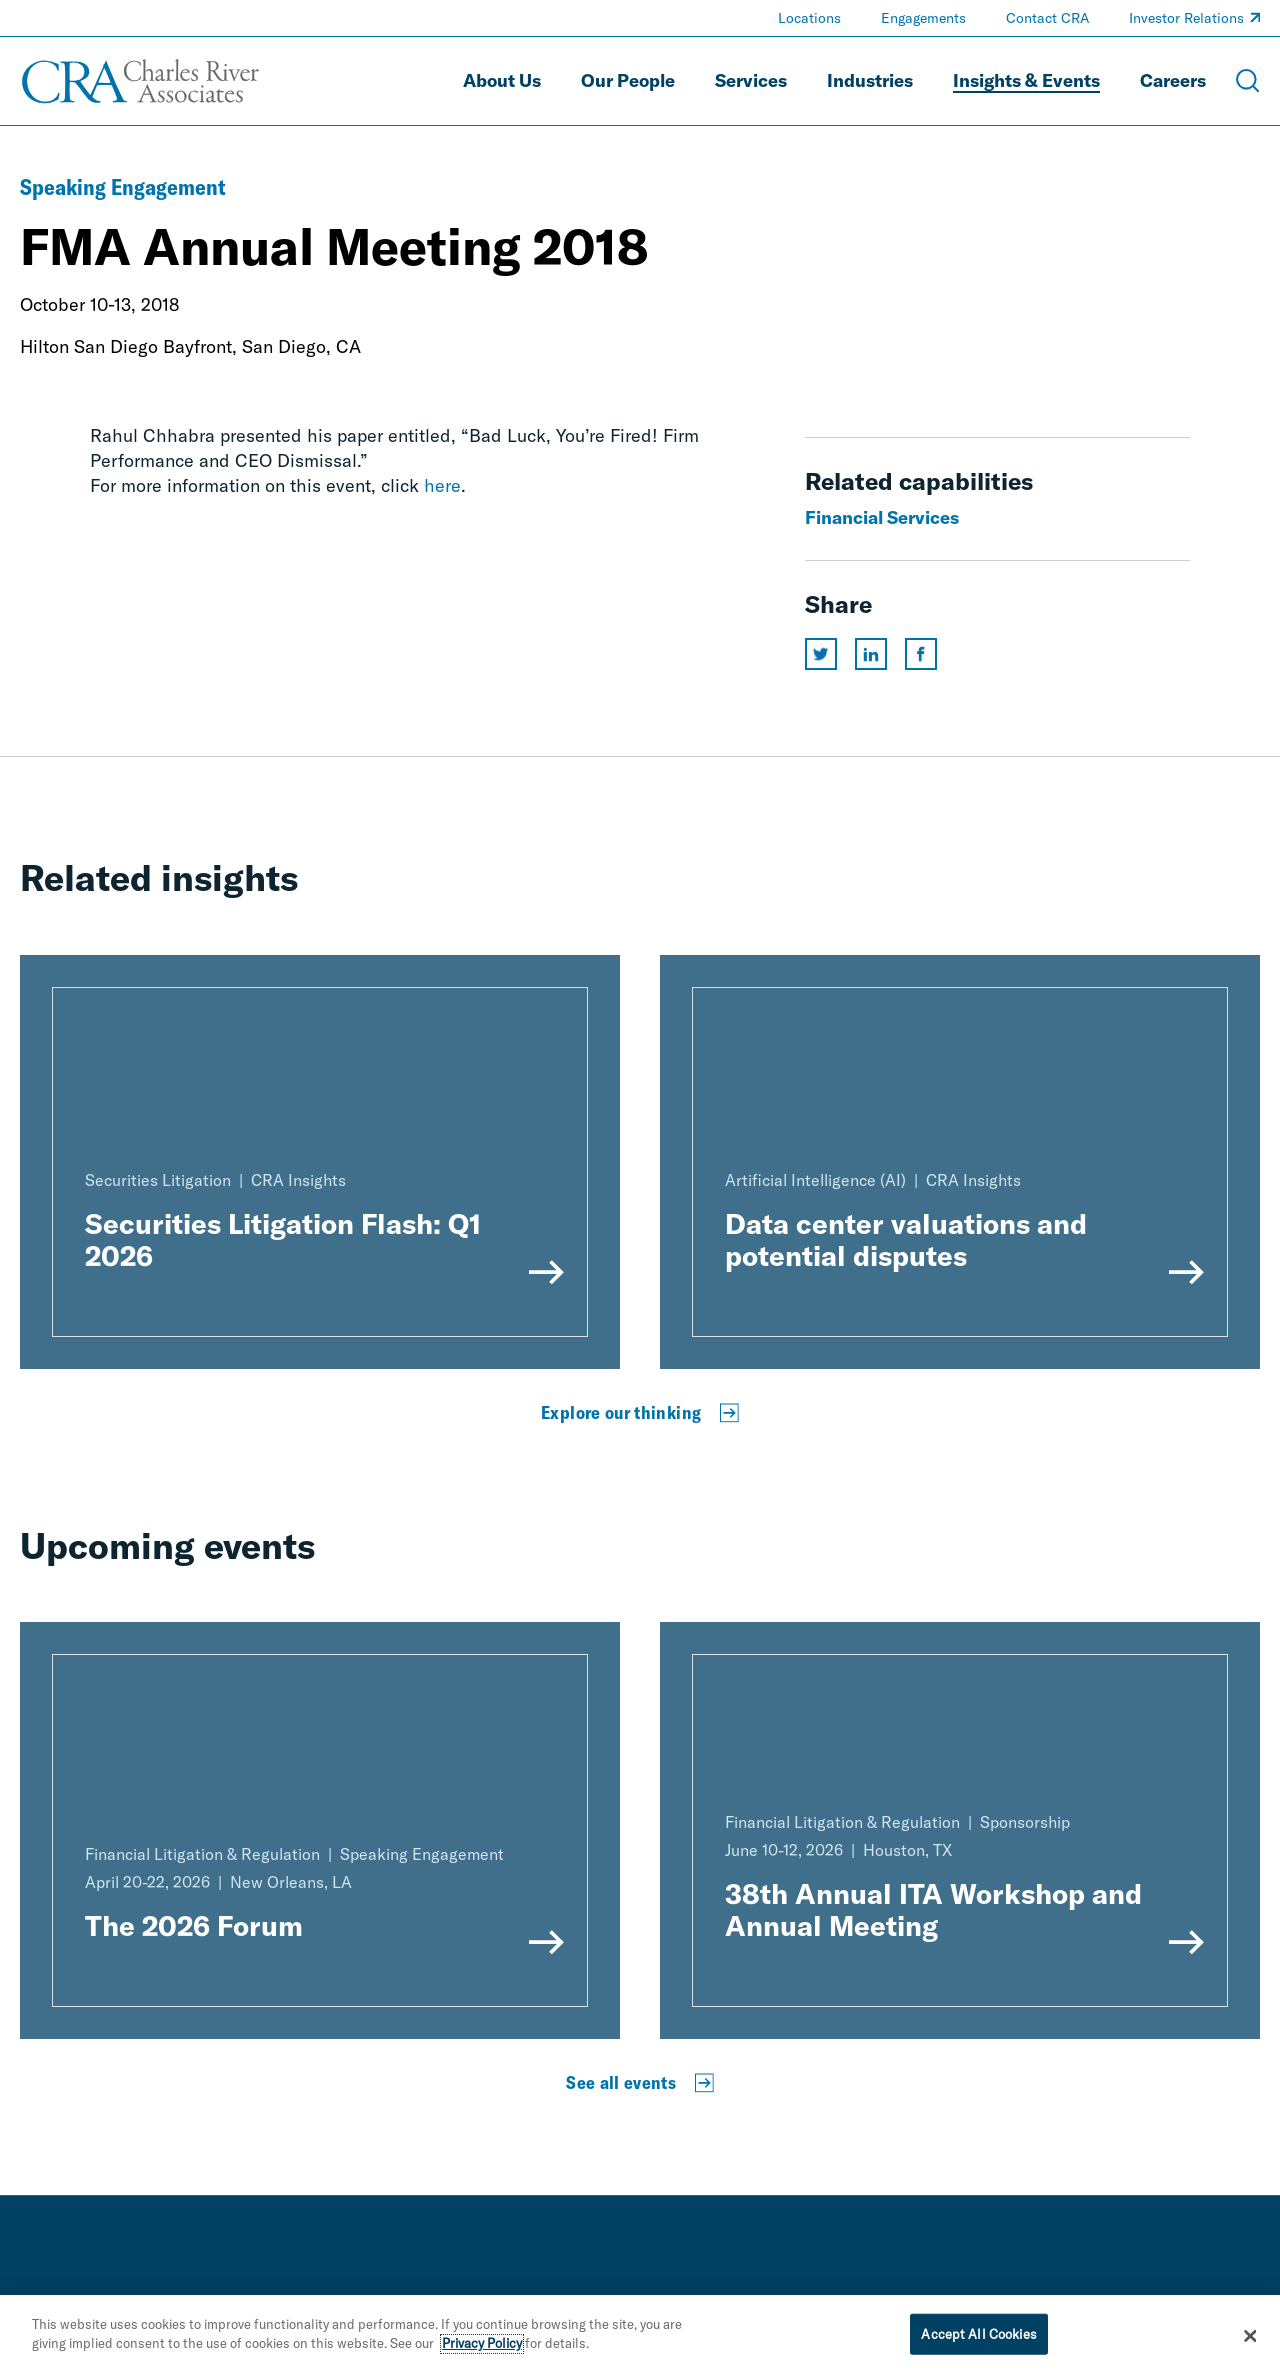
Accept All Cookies (978, 2339)
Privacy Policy (482, 2349)
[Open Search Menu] (1248, 81)
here (442, 485)
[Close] (1250, 2341)
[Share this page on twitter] (821, 654)
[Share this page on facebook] (921, 654)
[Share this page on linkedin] (871, 654)
